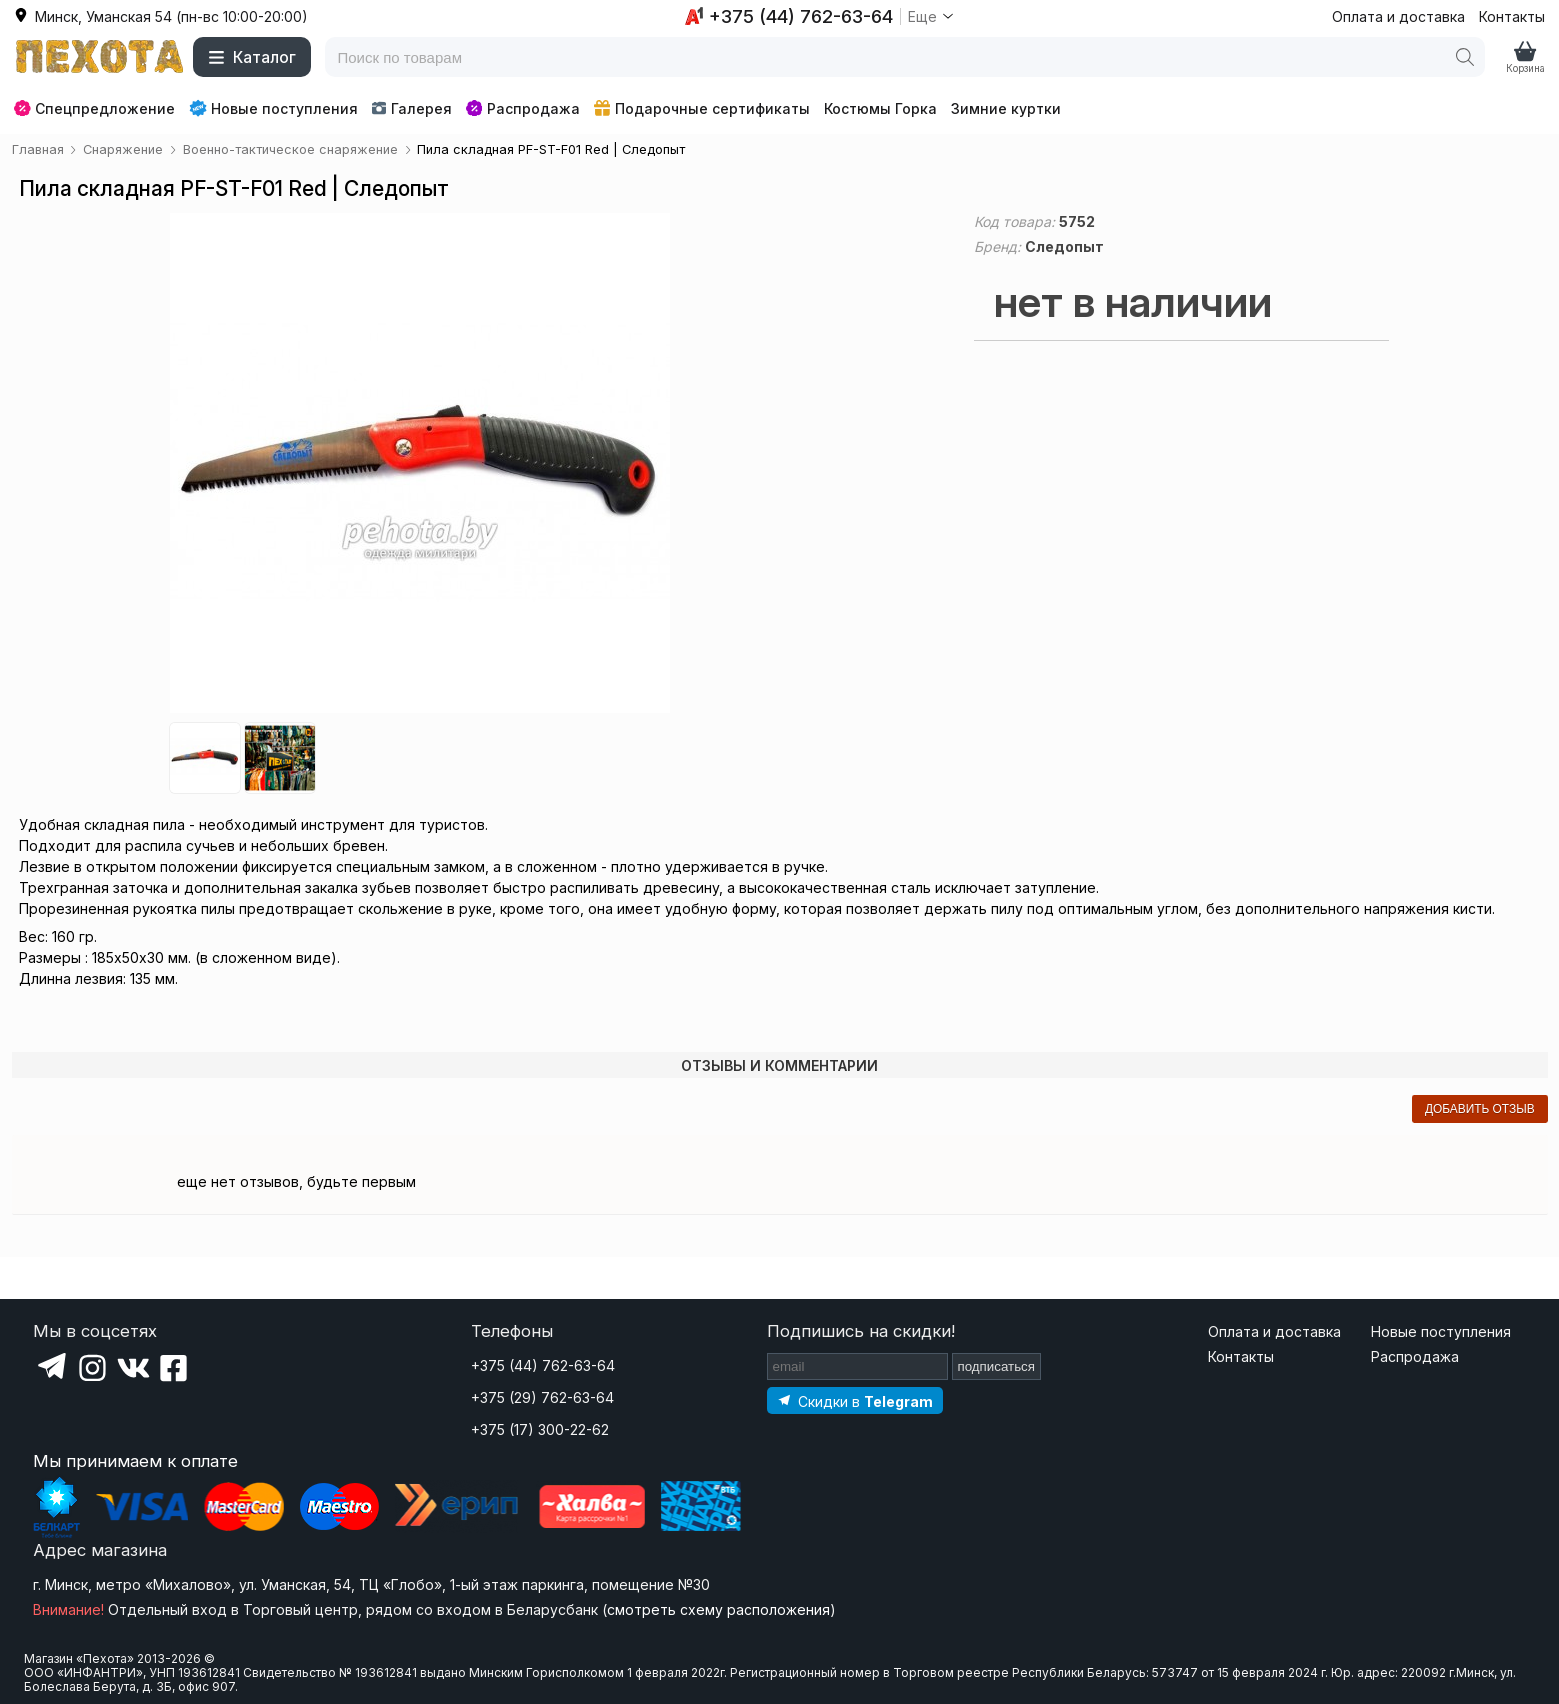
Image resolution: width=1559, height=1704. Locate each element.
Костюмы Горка (880, 108)
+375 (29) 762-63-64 (542, 1397)
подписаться (997, 1366)
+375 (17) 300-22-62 (540, 1429)
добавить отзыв (1480, 1109)
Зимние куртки (1006, 108)
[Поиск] (1465, 57)
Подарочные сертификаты (702, 108)
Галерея (411, 108)
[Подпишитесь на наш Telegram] (855, 1400)
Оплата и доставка (1398, 16)
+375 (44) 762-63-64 (543, 1365)
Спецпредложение (94, 108)
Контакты (1512, 16)
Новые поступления (273, 108)
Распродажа (523, 108)
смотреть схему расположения (718, 1609)
